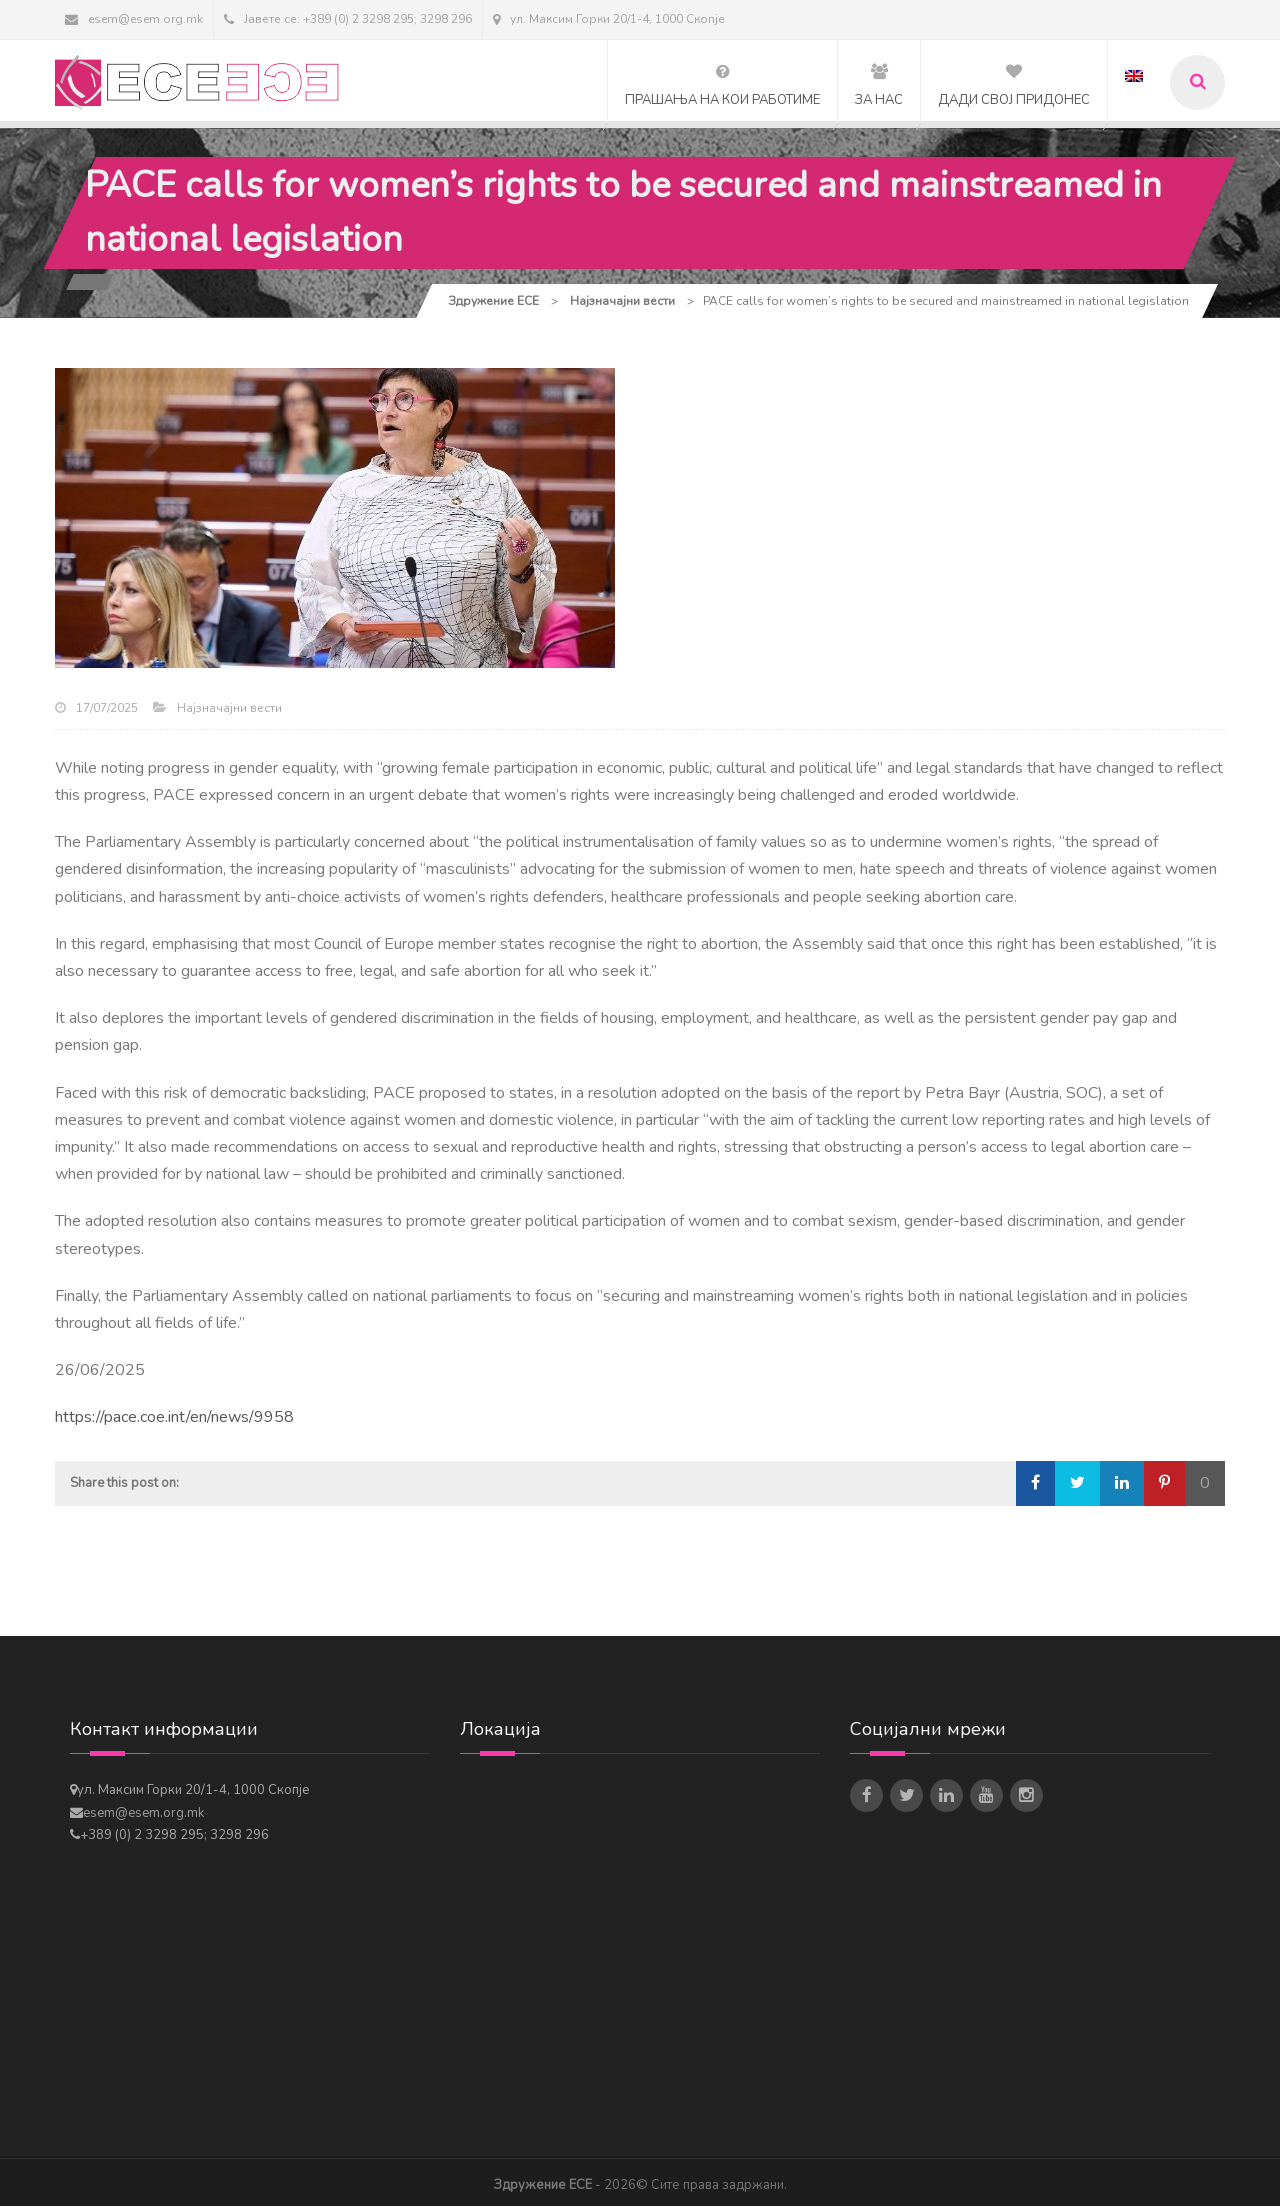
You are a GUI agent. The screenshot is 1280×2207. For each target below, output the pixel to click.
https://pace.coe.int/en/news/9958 (174, 1419)
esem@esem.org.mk (134, 19)
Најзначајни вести (229, 709)
